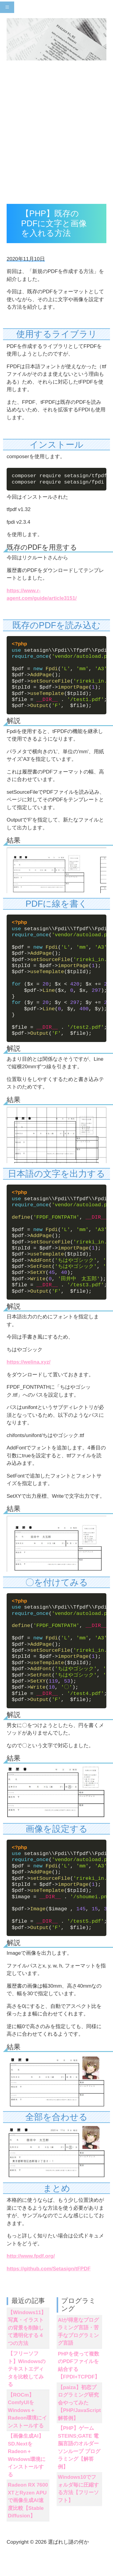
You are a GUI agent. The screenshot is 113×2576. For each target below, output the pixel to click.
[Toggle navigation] (7, 7)
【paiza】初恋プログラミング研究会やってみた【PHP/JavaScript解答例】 (79, 2402)
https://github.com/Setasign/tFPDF (49, 2269)
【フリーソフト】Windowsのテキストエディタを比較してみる (27, 2369)
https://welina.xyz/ (28, 1362)
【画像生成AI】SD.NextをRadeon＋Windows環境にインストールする (27, 2455)
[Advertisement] (56, 133)
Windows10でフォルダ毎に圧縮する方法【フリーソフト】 (78, 2489)
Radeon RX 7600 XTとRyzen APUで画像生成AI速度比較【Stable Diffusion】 (28, 2500)
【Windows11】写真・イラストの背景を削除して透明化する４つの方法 (27, 2328)
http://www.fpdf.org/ (31, 2256)
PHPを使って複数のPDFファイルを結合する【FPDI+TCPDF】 (79, 2365)
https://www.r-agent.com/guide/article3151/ (42, 594)
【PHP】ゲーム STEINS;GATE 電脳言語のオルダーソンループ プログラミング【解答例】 (79, 2448)
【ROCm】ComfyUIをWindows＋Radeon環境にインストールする (27, 2410)
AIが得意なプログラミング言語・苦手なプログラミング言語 (78, 2331)
